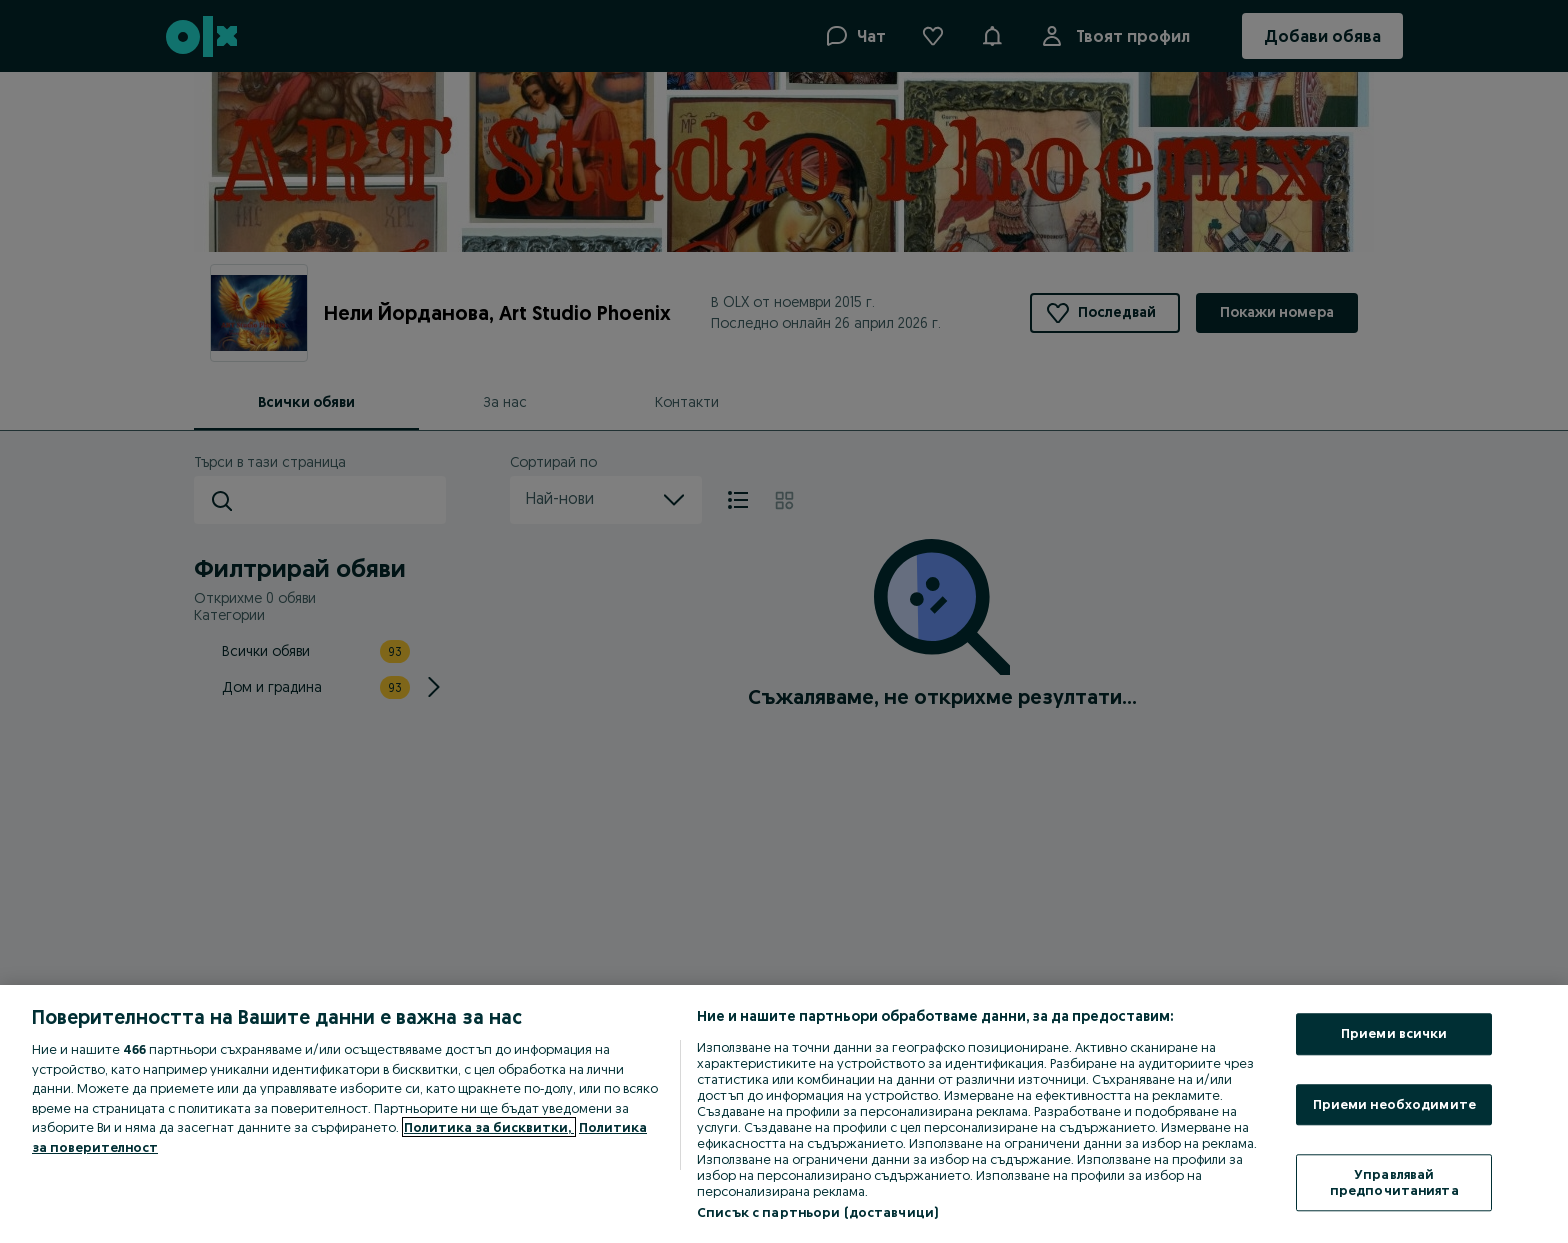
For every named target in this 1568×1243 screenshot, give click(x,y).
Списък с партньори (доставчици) (817, 1212)
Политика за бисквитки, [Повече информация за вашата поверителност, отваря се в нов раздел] (489, 1127)
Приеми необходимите (1394, 1104)
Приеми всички (1394, 1033)
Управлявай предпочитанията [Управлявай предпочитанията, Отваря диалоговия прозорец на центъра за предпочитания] (1394, 1183)
